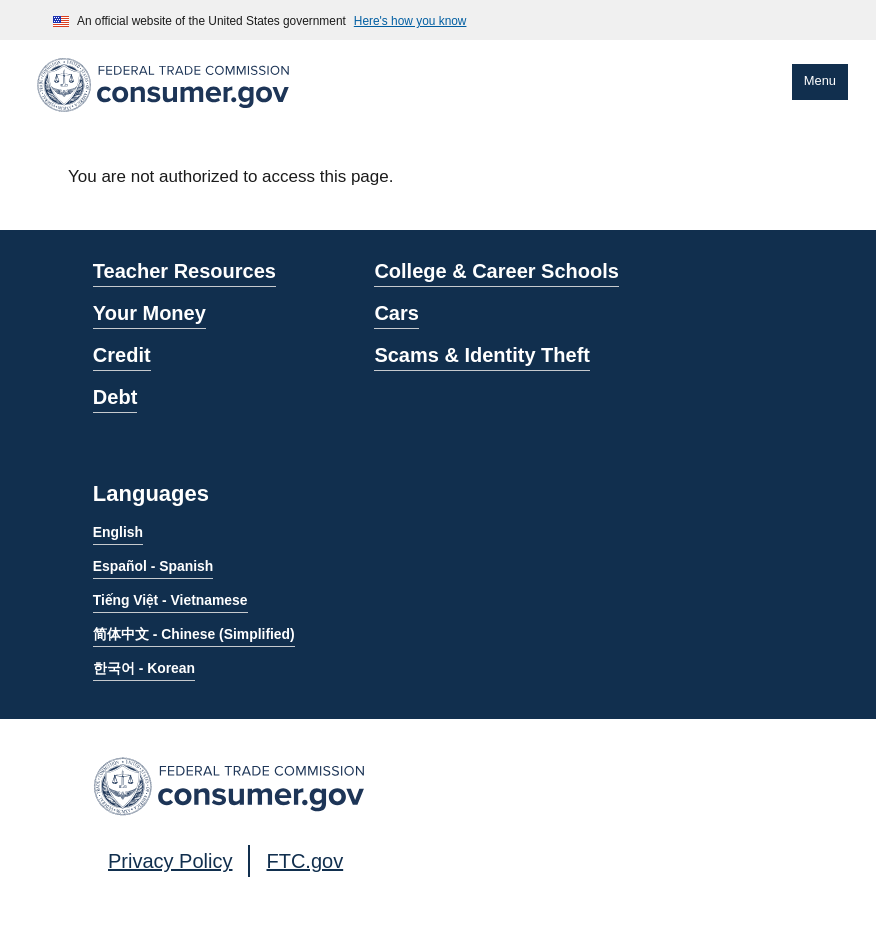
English (118, 532)
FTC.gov (304, 861)
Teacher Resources (184, 271)
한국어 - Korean (144, 668)
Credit (122, 355)
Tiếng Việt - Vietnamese (170, 600)
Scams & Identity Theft (482, 355)
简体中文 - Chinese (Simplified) (194, 634)
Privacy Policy (170, 861)
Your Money (149, 313)
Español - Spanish (153, 566)
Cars (396, 313)
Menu (820, 80)
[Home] (163, 115)
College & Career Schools (496, 271)
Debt (115, 397)
